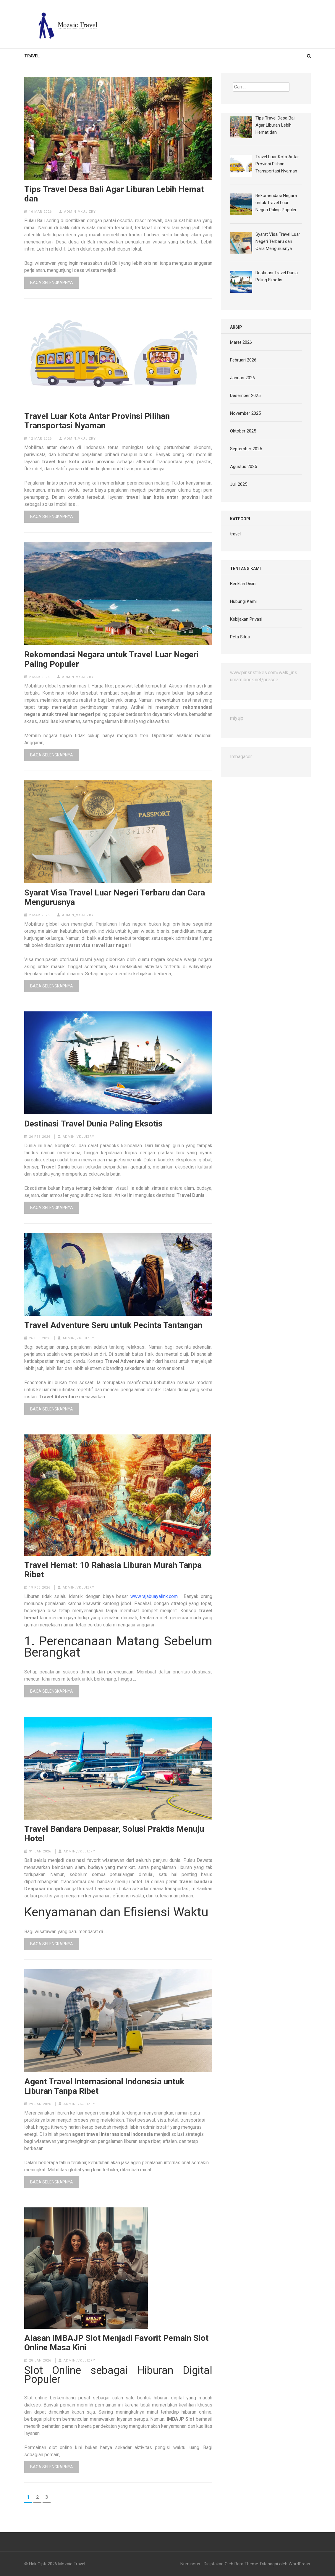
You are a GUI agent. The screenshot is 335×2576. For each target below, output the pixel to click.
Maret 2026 (241, 342)
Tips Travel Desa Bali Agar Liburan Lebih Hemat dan (114, 194)
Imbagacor (241, 756)
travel (32, 56)
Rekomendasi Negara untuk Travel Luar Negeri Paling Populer (111, 659)
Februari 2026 (243, 360)
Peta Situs (240, 637)
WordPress (299, 2564)
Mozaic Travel (71, 2564)
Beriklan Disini (243, 583)
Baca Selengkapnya (51, 282)
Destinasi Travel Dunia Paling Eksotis (93, 1124)
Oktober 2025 (243, 431)
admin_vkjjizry (80, 212)
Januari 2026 (242, 377)
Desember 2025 (245, 395)
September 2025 (246, 448)
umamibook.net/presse (254, 679)
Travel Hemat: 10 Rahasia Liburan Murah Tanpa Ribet (113, 1569)
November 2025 (245, 413)
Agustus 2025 (243, 466)
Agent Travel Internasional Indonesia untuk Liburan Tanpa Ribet (104, 2086)
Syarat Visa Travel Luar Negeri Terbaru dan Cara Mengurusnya (114, 897)
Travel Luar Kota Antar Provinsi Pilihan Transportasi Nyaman (97, 420)
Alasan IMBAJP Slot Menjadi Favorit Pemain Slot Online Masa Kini (116, 2342)
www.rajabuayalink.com (154, 1596)
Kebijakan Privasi (246, 619)
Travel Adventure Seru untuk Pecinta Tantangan (113, 1325)
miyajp (236, 718)
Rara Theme (246, 2564)
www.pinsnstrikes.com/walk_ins (263, 672)
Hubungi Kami (243, 601)
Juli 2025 (238, 484)
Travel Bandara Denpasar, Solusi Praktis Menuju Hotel (114, 1833)
